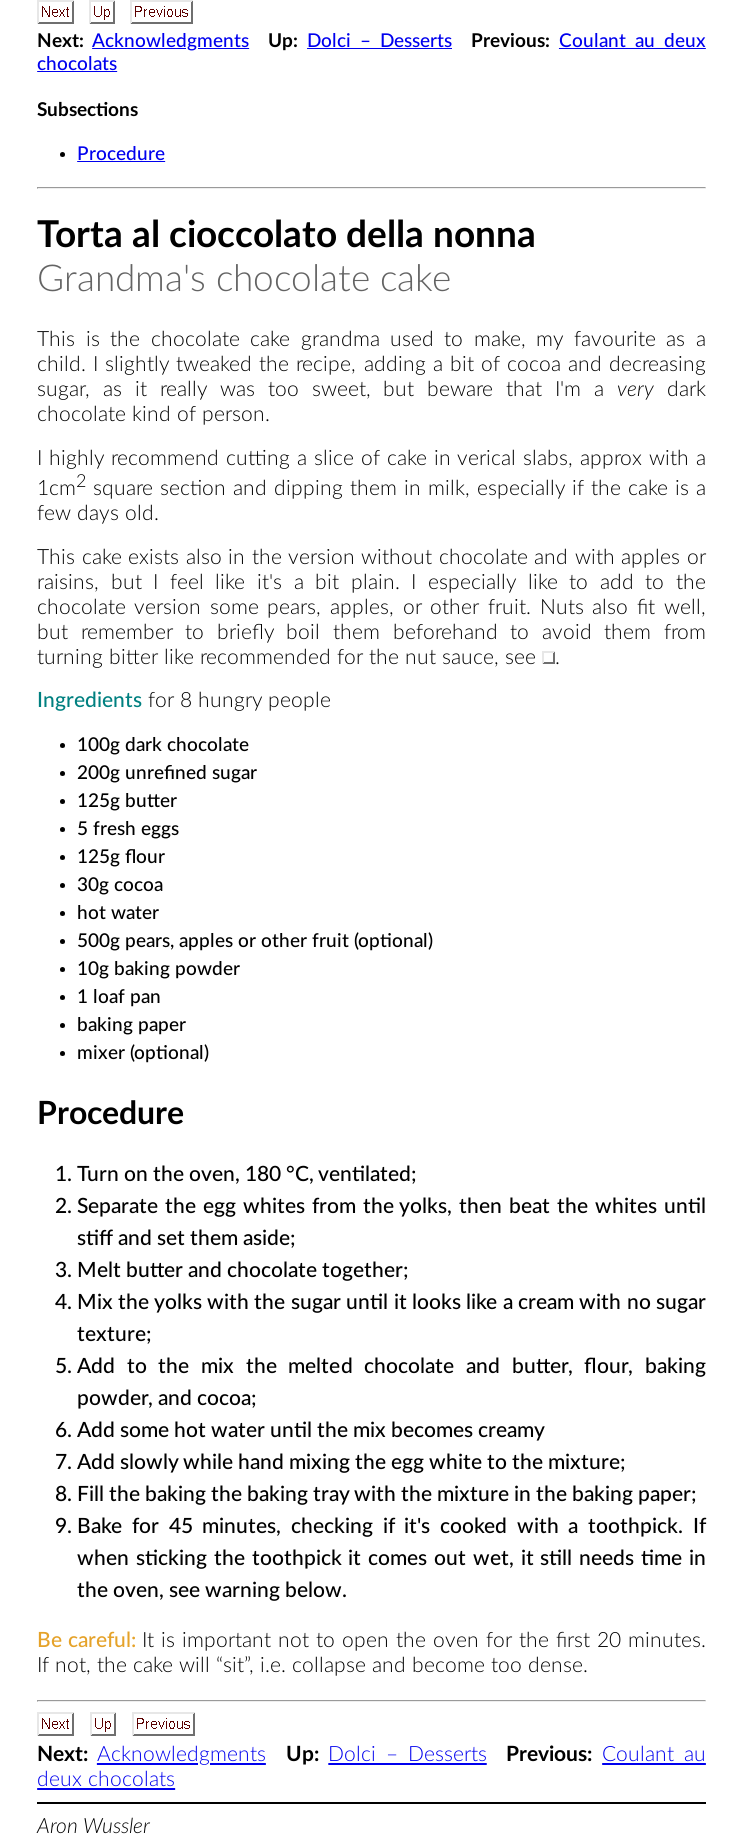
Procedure (121, 154)
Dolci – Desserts (379, 41)
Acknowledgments (170, 41)
